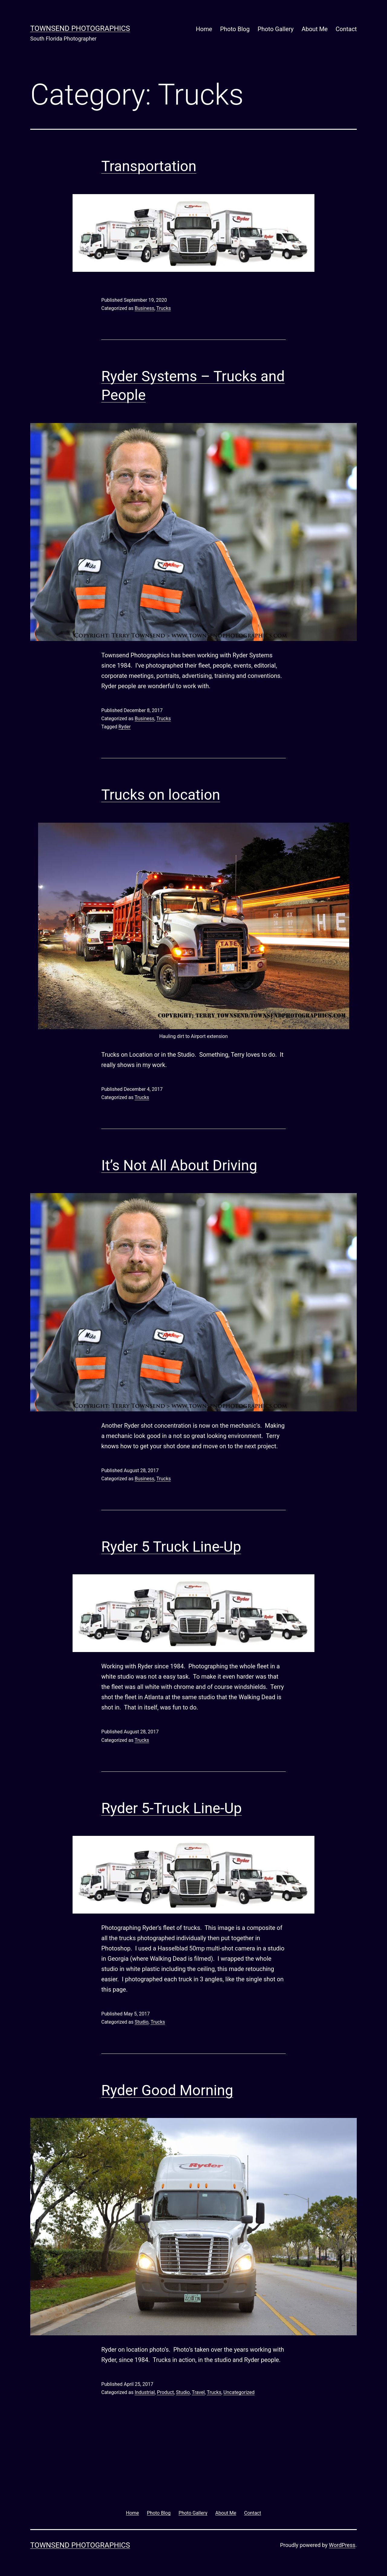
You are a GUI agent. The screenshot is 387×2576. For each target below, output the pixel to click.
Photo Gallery (276, 29)
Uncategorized (239, 2392)
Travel (198, 2392)
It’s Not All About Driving (179, 1165)
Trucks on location (160, 794)
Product (165, 2392)
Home (204, 29)
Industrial (144, 2392)
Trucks (163, 308)
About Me (314, 29)
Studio (141, 2022)
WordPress (342, 2545)
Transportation (148, 166)
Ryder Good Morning (167, 2090)
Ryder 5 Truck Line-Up (171, 1546)
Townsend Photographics (80, 28)
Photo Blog (235, 29)
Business (144, 308)
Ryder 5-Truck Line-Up (171, 1808)
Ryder (125, 727)
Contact (346, 29)
